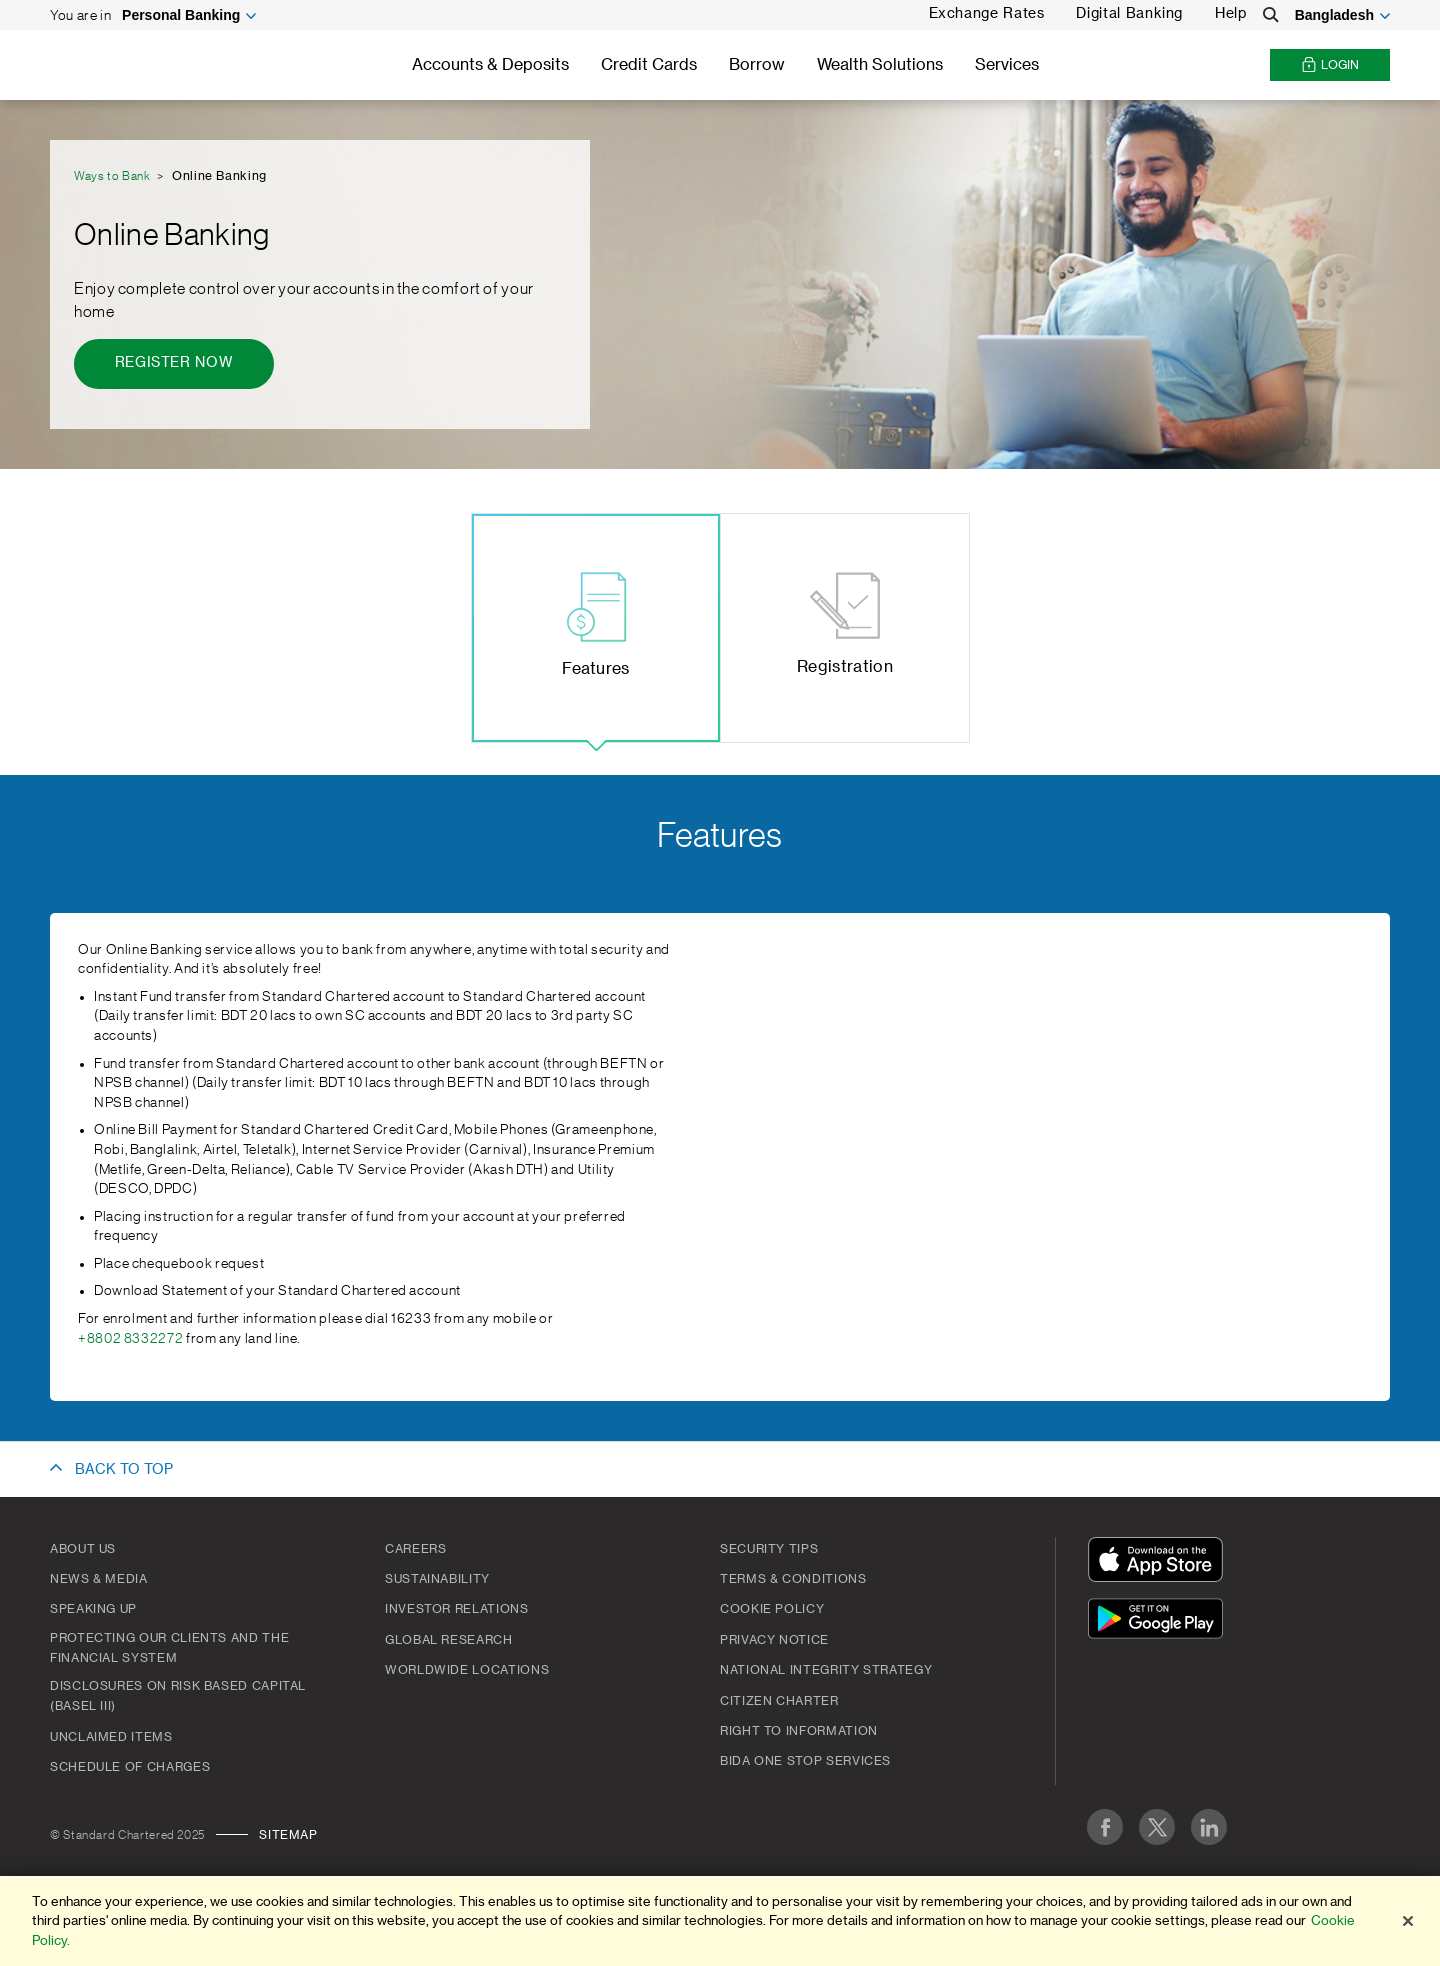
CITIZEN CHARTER (779, 1701)
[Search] (1271, 15)
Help (1231, 14)
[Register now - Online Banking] (174, 364)
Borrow (757, 65)
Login (1330, 65)
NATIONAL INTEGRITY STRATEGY (826, 1670)
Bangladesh (1334, 15)
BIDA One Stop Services (805, 1761)
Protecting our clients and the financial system (169, 1648)
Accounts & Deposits (490, 65)
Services (1007, 65)
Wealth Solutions (880, 65)
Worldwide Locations (467, 1670)
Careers (415, 1549)
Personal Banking (181, 15)
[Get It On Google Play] (1160, 1621)
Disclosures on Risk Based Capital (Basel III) (178, 1696)
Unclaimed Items (111, 1737)
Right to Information (799, 1731)
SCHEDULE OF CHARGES (130, 1767)
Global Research (449, 1640)
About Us (83, 1549)
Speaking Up (93, 1609)
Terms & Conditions (793, 1579)
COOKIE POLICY (772, 1609)
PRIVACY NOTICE (774, 1640)
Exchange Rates (987, 14)
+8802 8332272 (130, 1339)
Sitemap (288, 1835)
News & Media (99, 1579)
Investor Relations (457, 1609)
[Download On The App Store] (1160, 1562)
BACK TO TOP (124, 1470)
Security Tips (769, 1549)
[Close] (1408, 1923)
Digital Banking (1129, 14)
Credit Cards (649, 65)
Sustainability (437, 1579)
